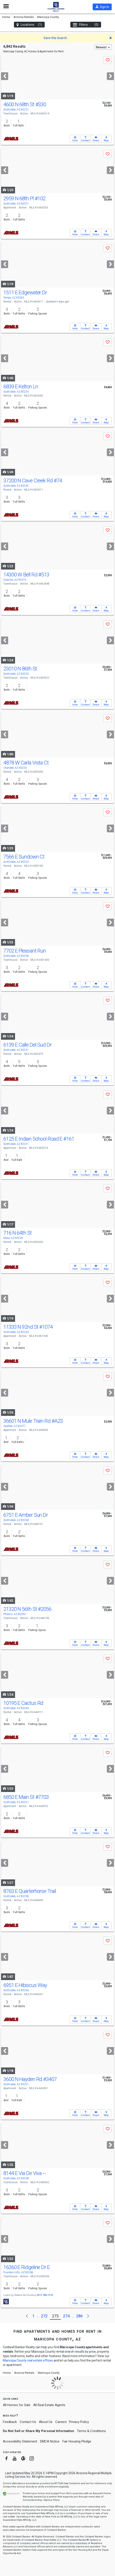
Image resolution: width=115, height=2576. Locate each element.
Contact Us (28, 2422)
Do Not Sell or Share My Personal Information (38, 2431)
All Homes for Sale (16, 2405)
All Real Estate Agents (49, 2405)
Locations (29, 25)
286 (79, 2316)
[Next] (110, 76)
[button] (102, 7)
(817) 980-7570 (44, 2295)
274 (66, 2316)
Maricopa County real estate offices (28, 2360)
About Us (45, 2422)
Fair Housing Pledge (76, 2441)
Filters (85, 25)
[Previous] (4, 76)
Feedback (10, 2422)
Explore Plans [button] (51, 2500)
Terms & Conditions (91, 2431)
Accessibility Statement (20, 2441)
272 (44, 2316)
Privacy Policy (79, 2422)
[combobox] (103, 47)
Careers (61, 2422)
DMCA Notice (49, 2441)
